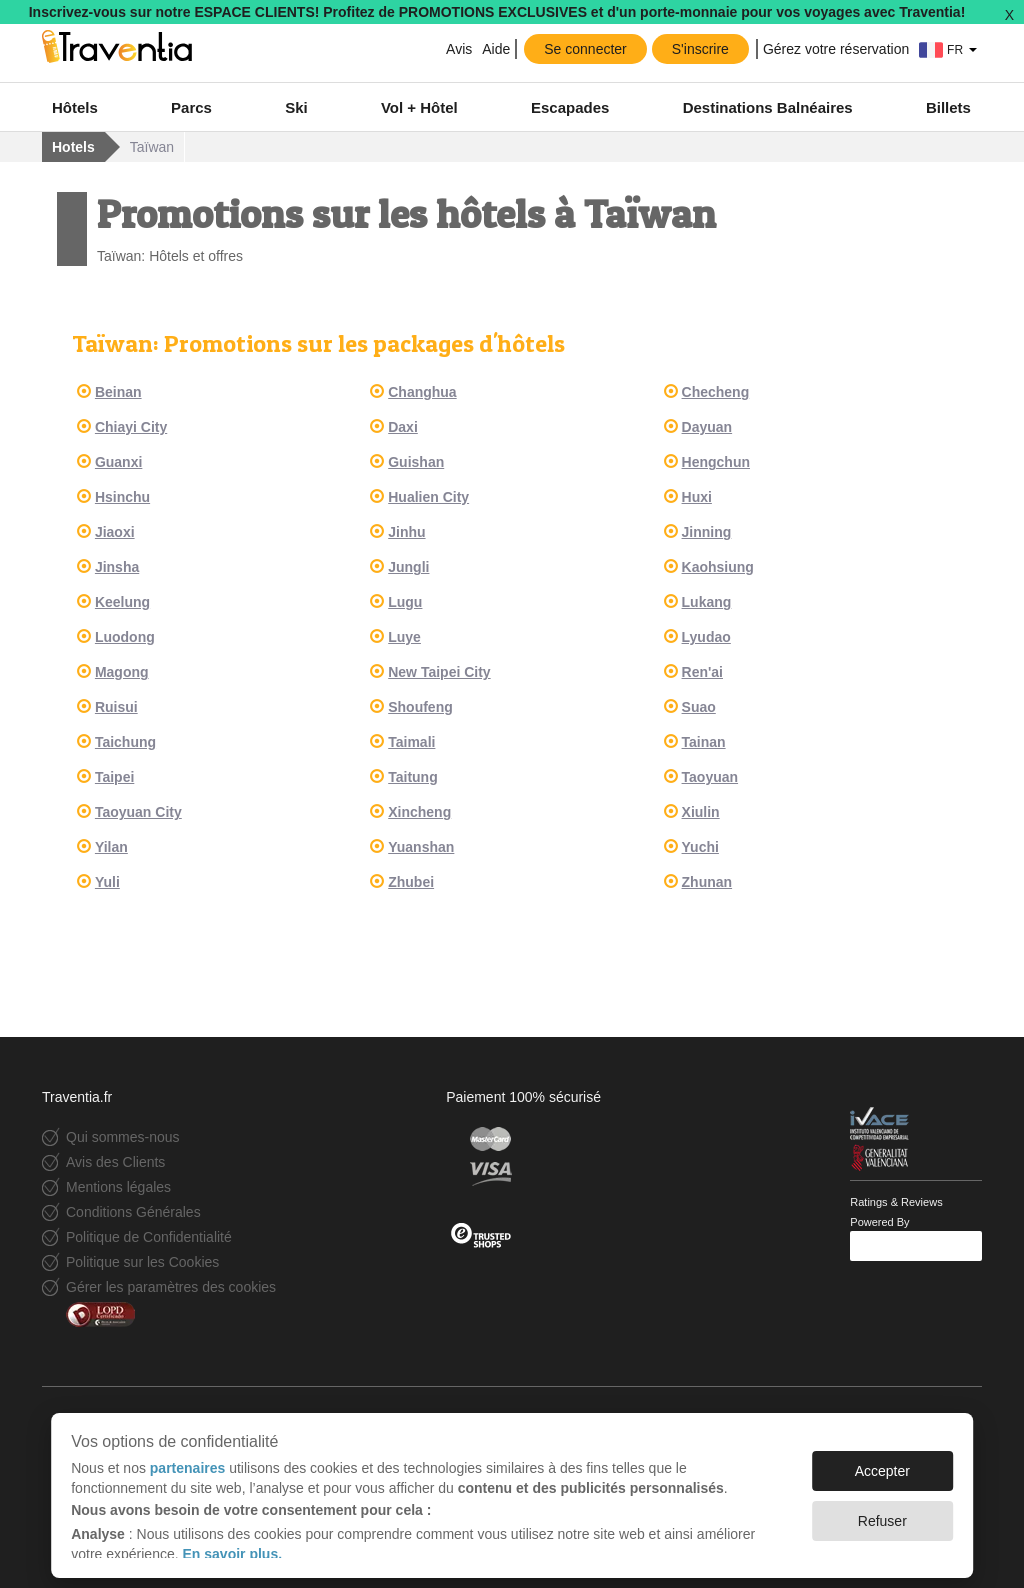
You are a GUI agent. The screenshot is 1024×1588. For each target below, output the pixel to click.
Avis (459, 49)
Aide (496, 49)
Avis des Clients (115, 1162)
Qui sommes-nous (123, 1137)
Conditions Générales (133, 1212)
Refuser (882, 1511)
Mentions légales (118, 1187)
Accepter (882, 1461)
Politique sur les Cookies (142, 1262)
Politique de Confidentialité (149, 1237)
